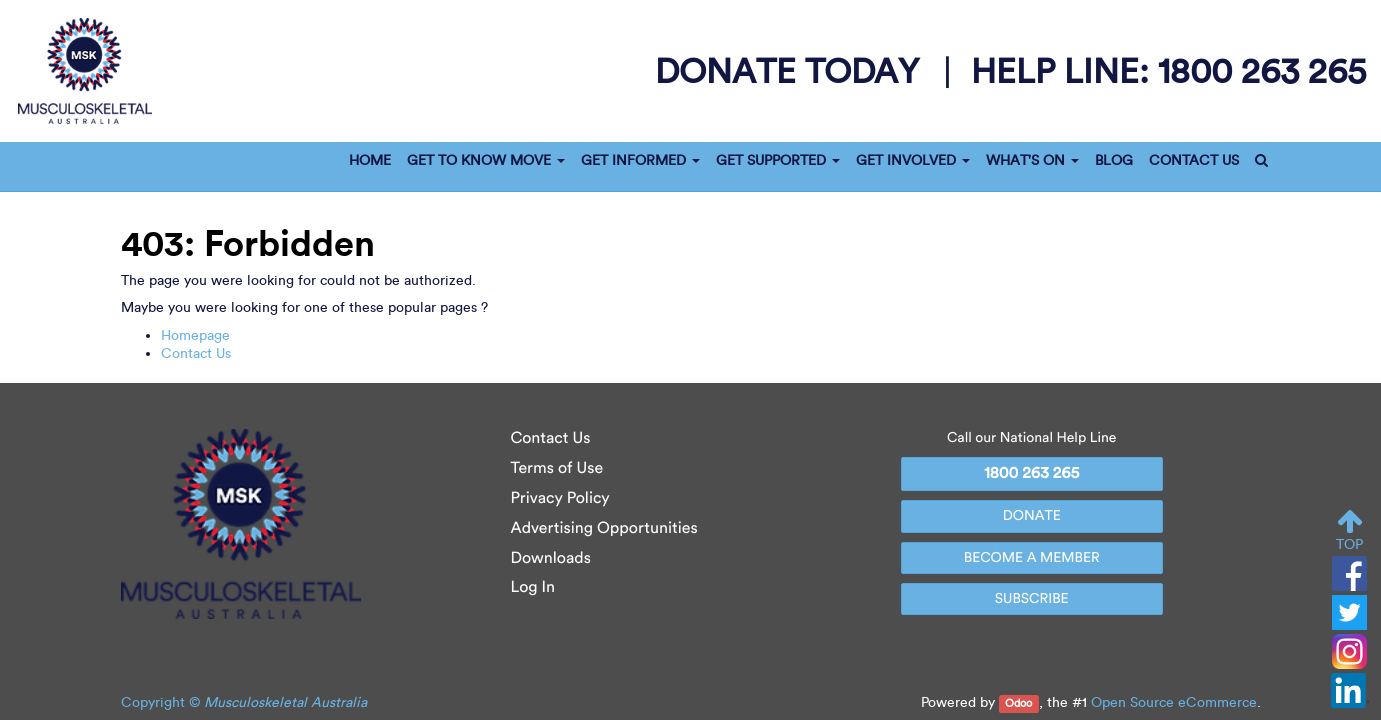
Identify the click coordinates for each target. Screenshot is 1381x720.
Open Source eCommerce (1174, 702)
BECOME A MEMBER (1032, 557)
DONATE (1032, 515)
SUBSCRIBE (1032, 598)
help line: (1168, 70)
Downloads (551, 558)
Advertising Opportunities (604, 528)
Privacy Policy (560, 498)
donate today (791, 71)
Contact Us (196, 353)
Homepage (195, 335)
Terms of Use (557, 468)
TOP (1349, 530)
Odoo (1018, 703)
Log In (533, 587)
